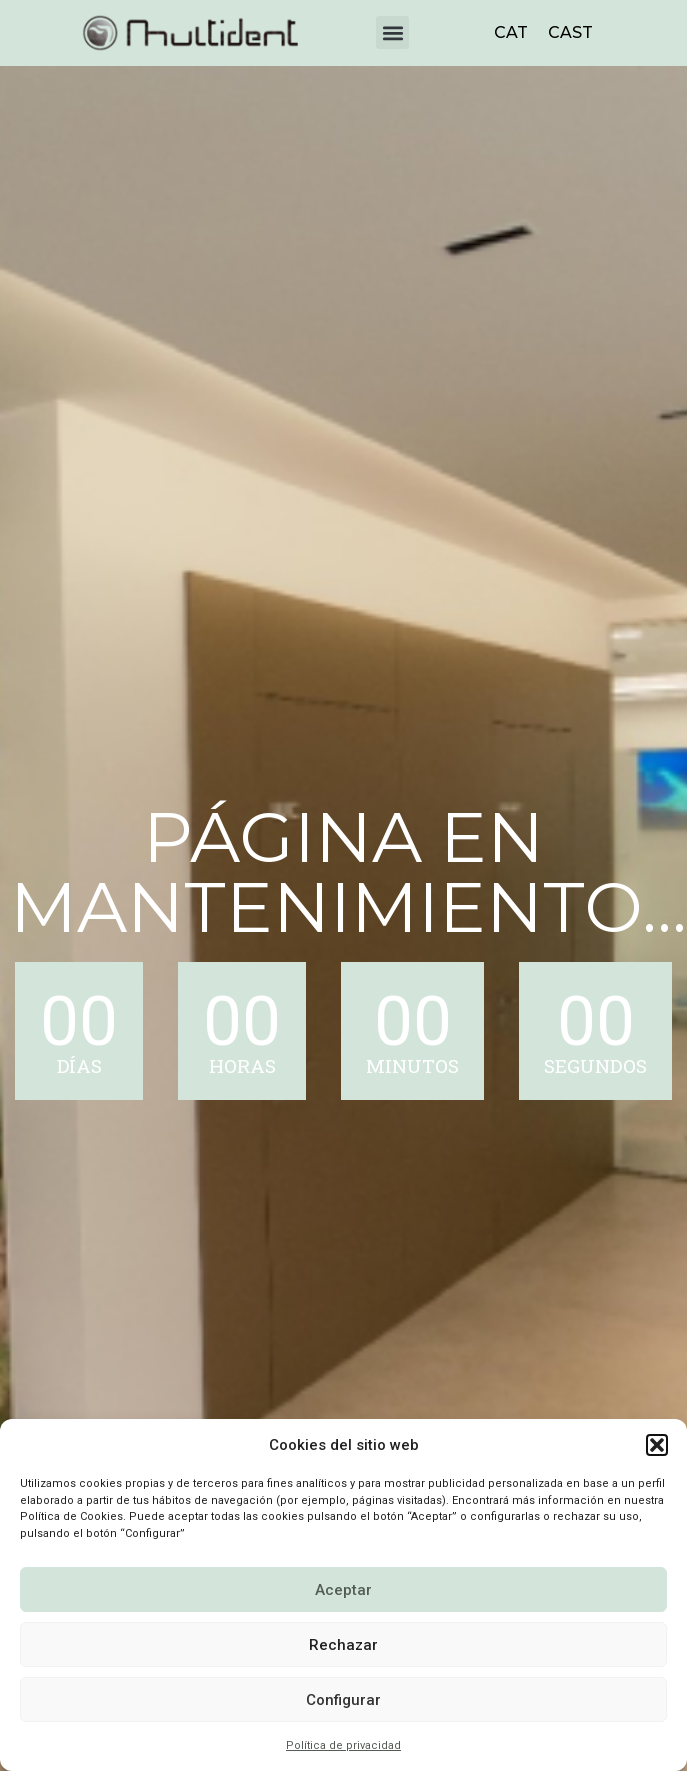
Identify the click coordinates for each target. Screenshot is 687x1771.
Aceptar (343, 1590)
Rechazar (343, 1645)
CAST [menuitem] (570, 32)
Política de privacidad (343, 1745)
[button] (657, 1445)
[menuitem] (511, 33)
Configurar (343, 1700)
